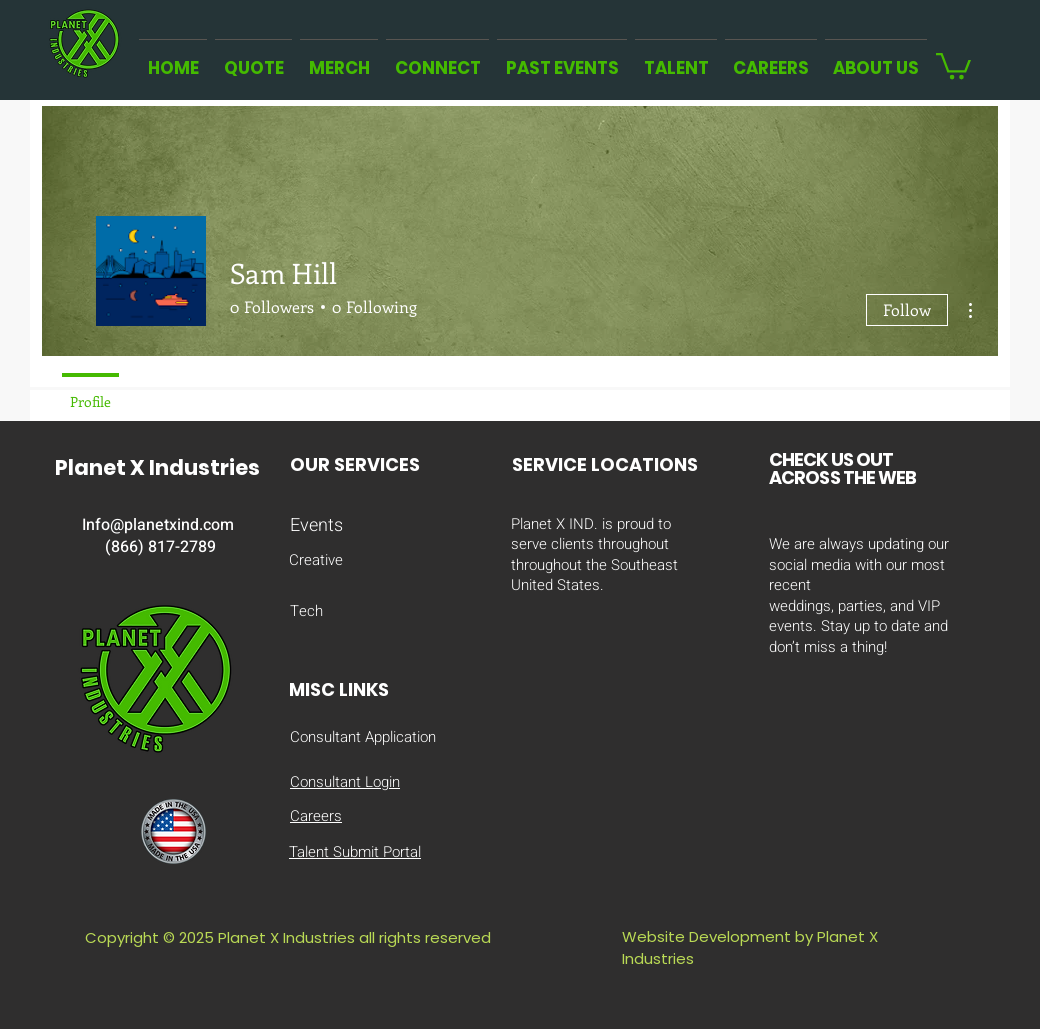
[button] (953, 64)
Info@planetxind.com (158, 525)
